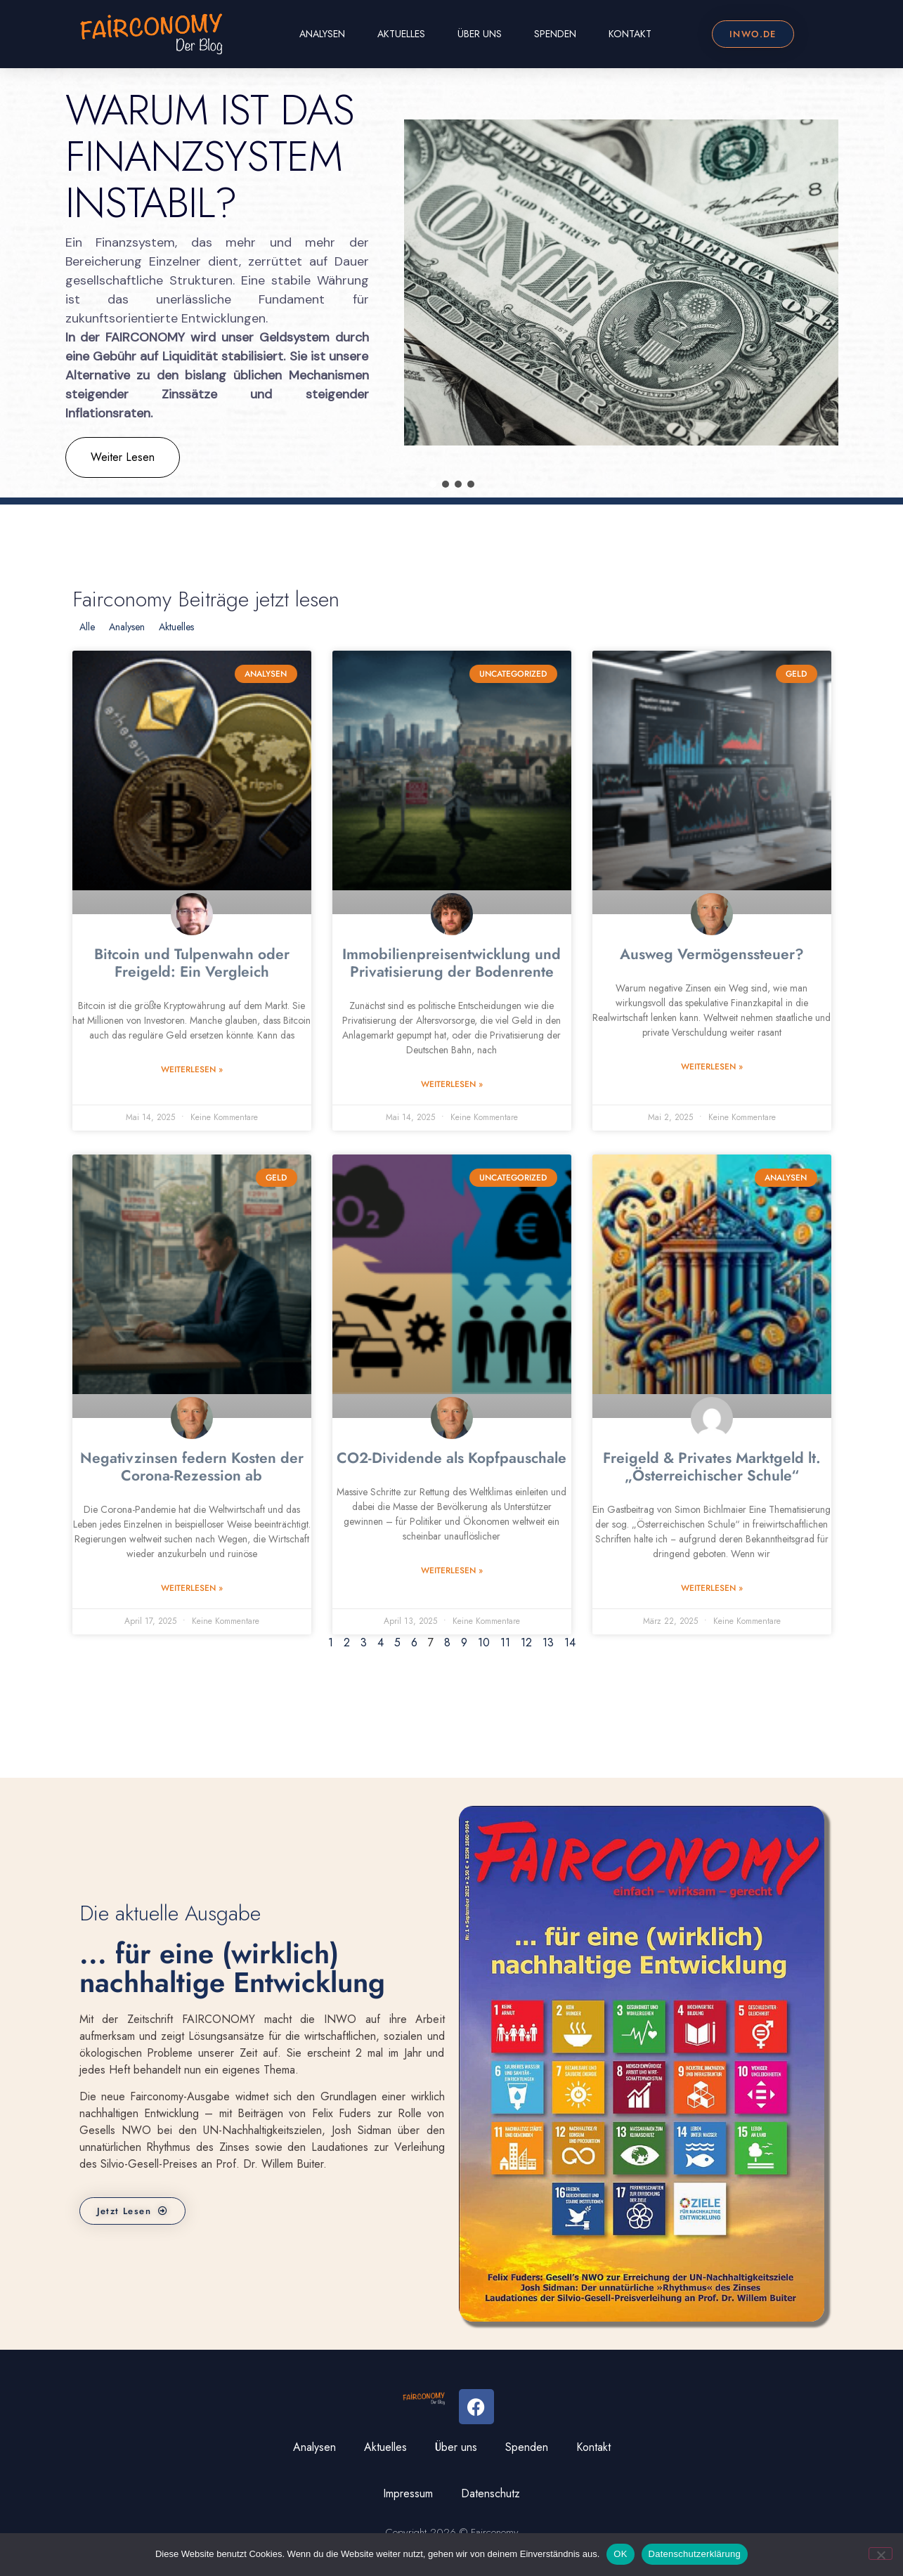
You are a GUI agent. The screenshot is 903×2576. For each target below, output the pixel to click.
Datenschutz (490, 2493)
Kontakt (630, 34)
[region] (451, 282)
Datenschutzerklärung (695, 2554)
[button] (432, 484)
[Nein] (880, 2553)
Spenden (555, 34)
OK (620, 2554)
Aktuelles (401, 34)
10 (484, 1642)
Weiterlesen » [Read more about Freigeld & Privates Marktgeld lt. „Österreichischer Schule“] (712, 1588)
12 (526, 1642)
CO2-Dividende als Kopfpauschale (451, 1458)
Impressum (408, 2493)
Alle (87, 627)
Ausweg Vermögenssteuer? (712, 954)
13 (548, 1642)
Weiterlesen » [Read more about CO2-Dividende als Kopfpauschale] (452, 1570)
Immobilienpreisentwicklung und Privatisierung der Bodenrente (451, 963)
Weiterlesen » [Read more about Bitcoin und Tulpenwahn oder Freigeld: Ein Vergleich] (192, 1069)
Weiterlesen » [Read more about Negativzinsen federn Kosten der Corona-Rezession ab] (192, 1588)
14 (570, 1642)
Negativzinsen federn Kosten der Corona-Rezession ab (192, 1467)
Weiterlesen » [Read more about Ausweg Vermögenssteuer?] (712, 1066)
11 (505, 1642)
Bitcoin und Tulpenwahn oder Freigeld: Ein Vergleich (192, 963)
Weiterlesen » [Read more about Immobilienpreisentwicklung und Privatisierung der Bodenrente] (452, 1084)
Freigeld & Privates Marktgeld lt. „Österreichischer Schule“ (712, 1467)
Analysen (322, 34)
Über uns (479, 34)
